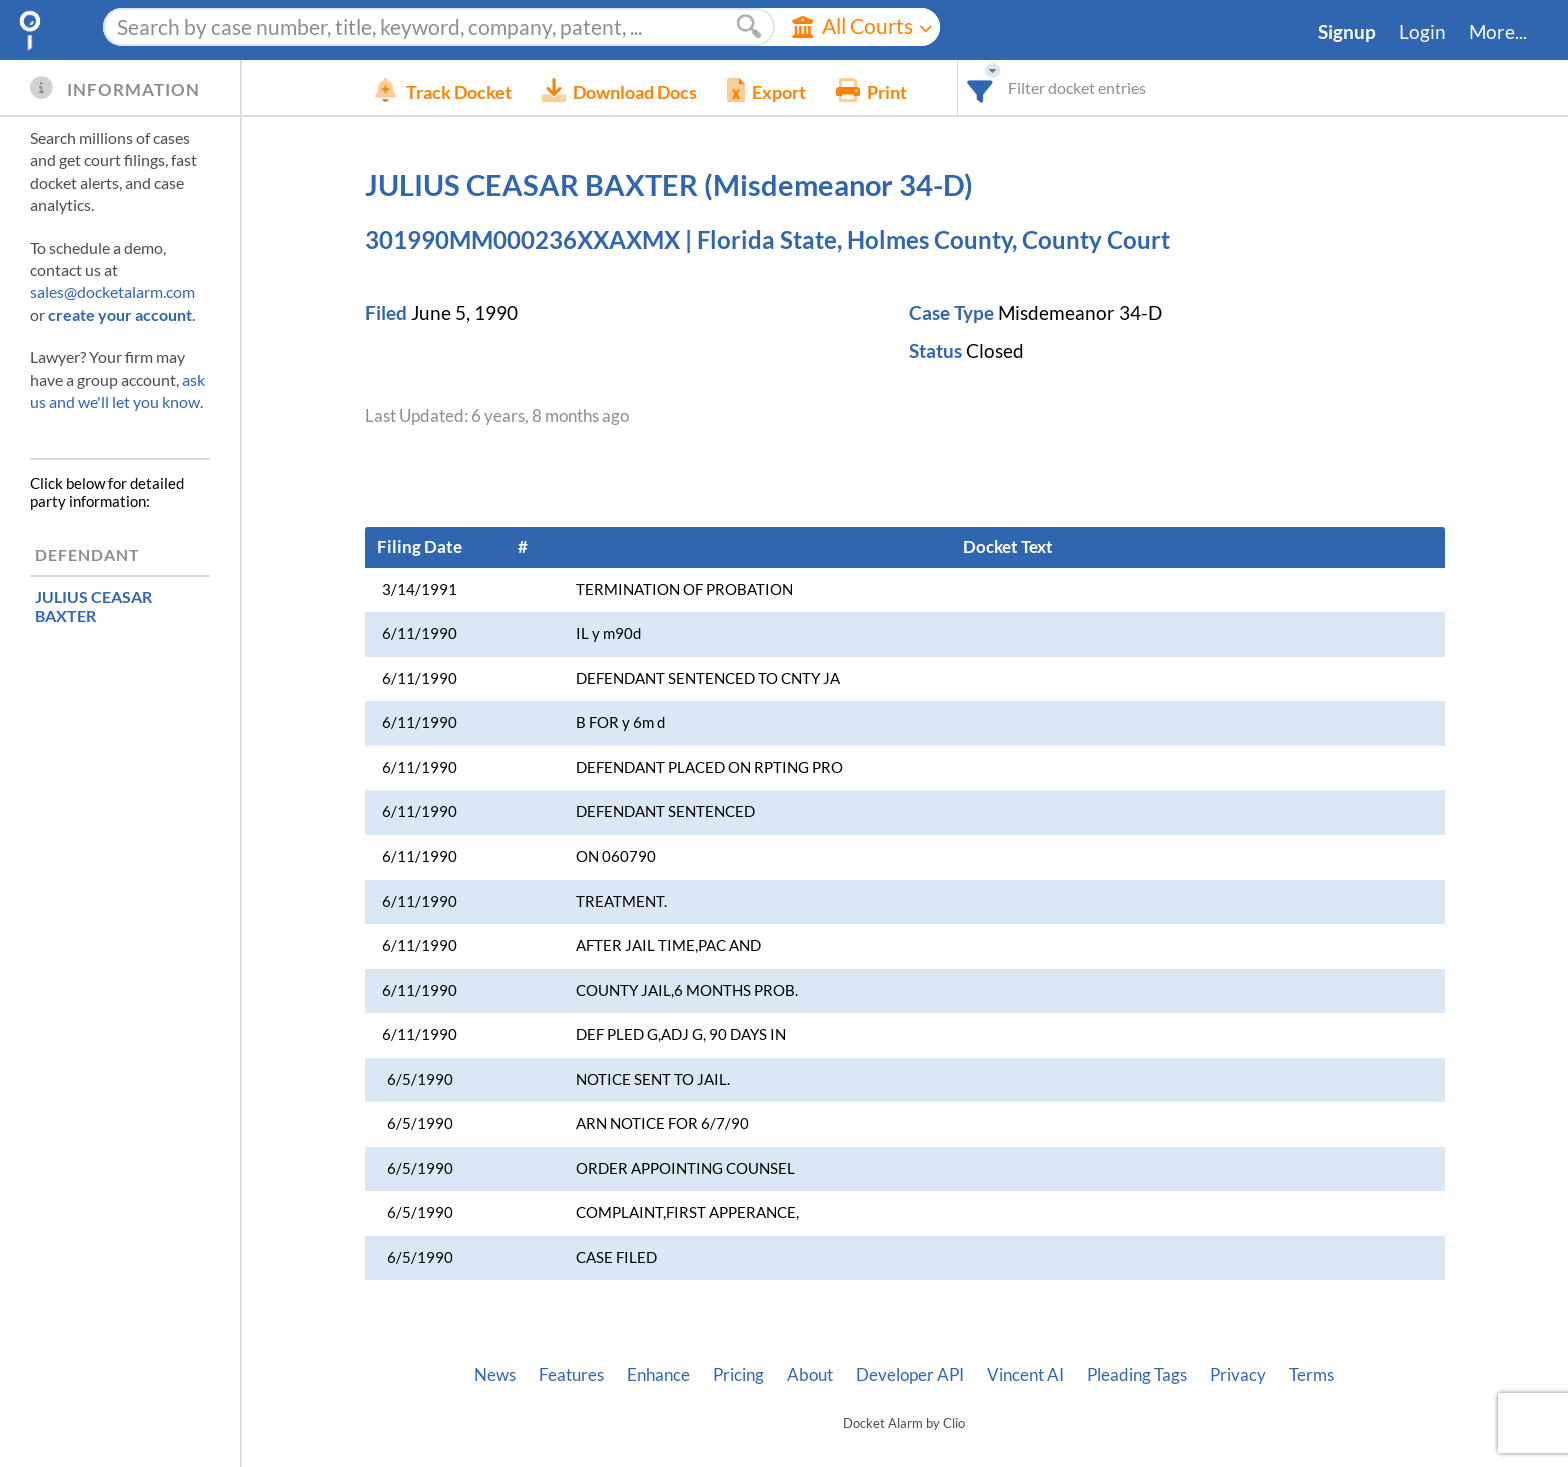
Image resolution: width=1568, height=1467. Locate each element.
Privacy (1238, 1375)
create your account (120, 314)
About (810, 1375)
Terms (1311, 1375)
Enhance (658, 1375)
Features (571, 1375)
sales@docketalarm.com (112, 291)
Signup (1347, 32)
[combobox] (1010, 87)
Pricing (738, 1375)
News (495, 1375)
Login (1422, 32)
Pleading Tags (1137, 1375)
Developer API (910, 1375)
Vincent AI (1025, 1375)
